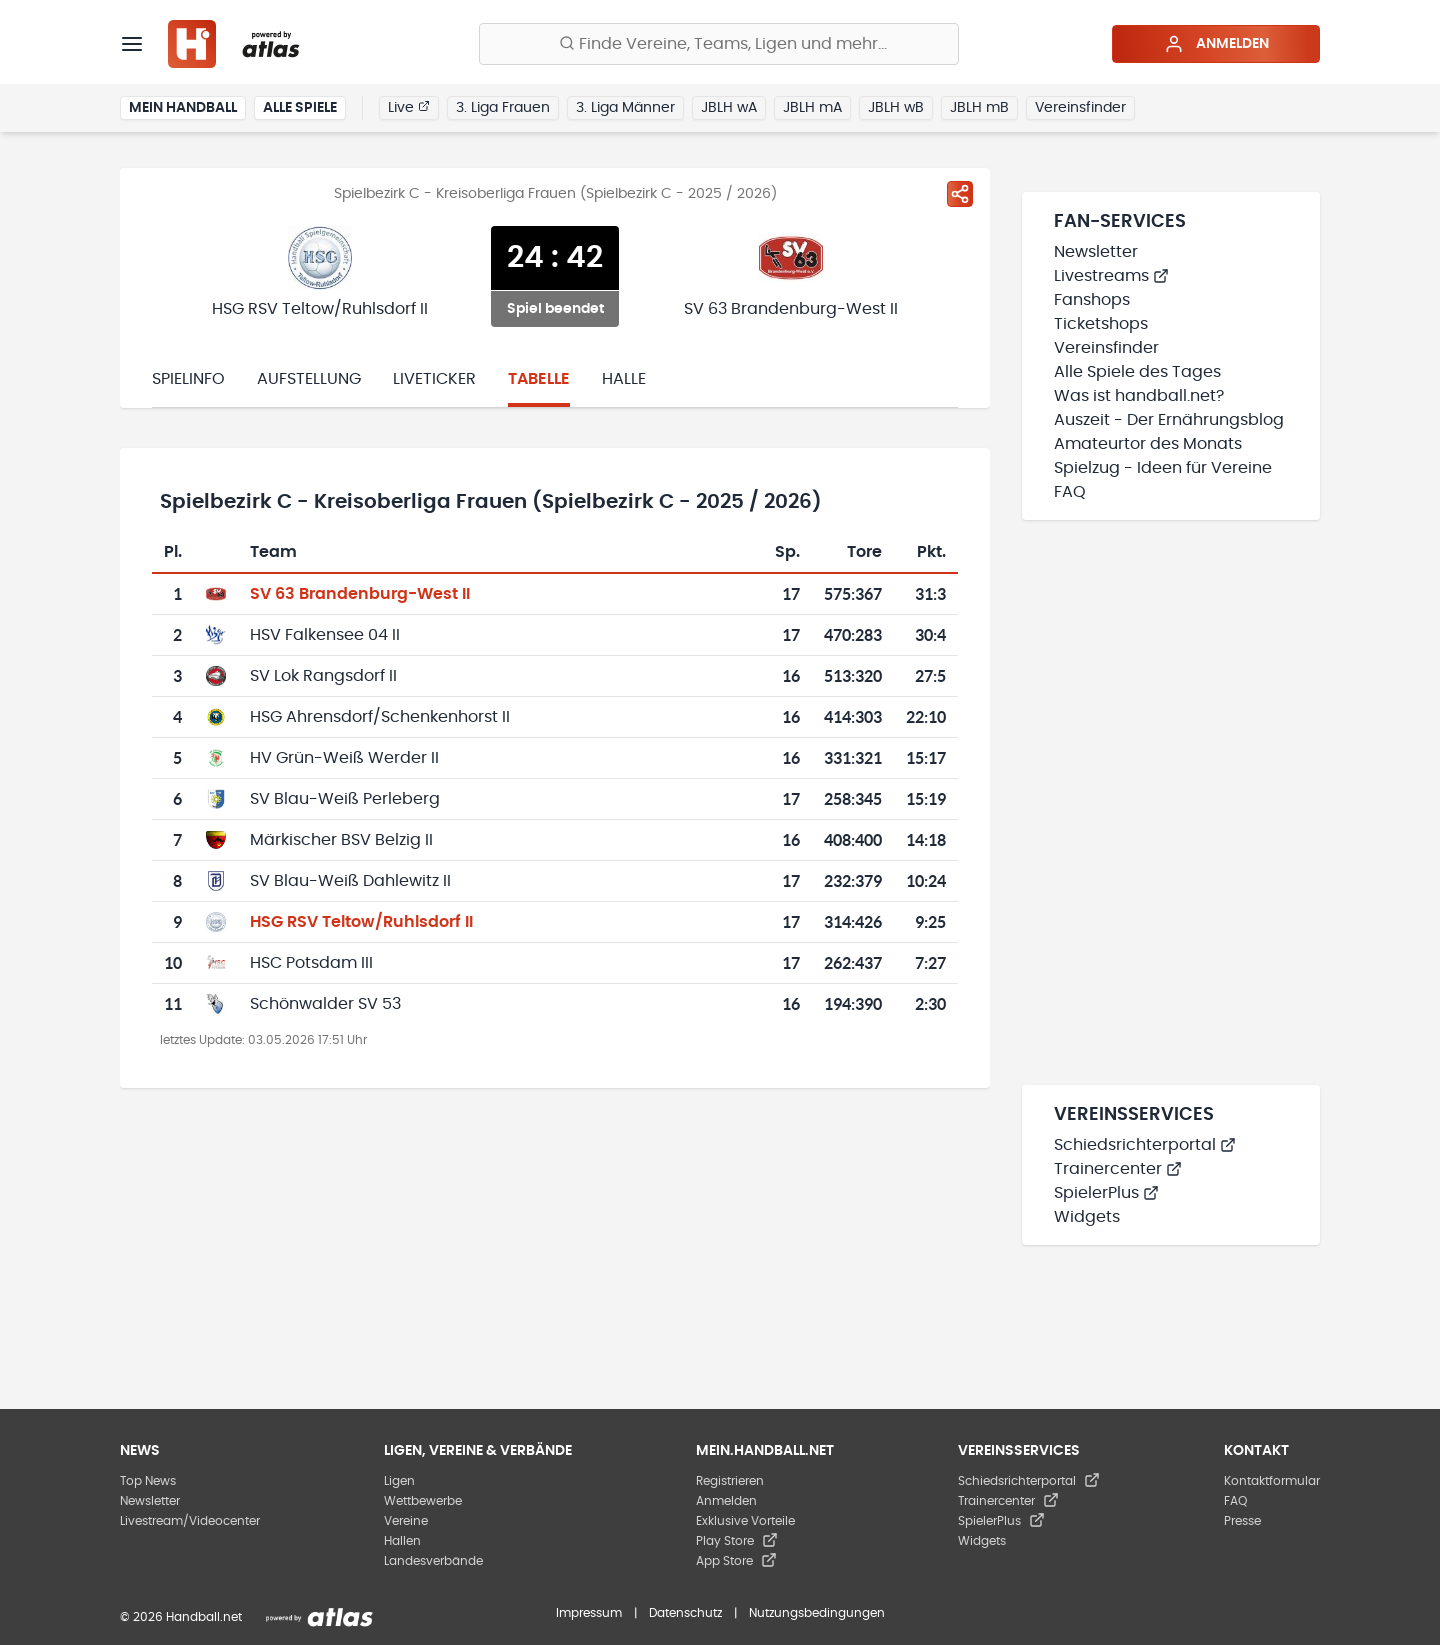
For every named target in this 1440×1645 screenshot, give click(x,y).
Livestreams (1111, 276)
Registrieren (730, 1481)
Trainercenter (1118, 1169)
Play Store (737, 1541)
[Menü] (132, 44)
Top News (148, 1481)
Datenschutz (685, 1613)
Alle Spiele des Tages (1137, 372)
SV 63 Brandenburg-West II (360, 594)
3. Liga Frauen (503, 108)
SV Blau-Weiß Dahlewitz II (350, 881)
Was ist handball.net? (1139, 396)
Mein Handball (183, 108)
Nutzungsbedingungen (817, 1613)
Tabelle (539, 379)
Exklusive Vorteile (745, 1521)
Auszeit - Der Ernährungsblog (1169, 420)
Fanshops (1092, 300)
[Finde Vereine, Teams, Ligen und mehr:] (719, 44)
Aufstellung (309, 379)
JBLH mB (979, 108)
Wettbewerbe (423, 1501)
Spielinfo (188, 379)
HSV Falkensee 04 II (325, 635)
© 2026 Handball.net (181, 1617)
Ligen (399, 1481)
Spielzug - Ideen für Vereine (1163, 468)
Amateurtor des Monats (1148, 444)
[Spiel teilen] (960, 194)
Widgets (1087, 1217)
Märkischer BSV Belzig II (341, 840)
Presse (1242, 1521)
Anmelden (1216, 44)
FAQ (1070, 492)
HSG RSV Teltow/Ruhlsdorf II (361, 922)
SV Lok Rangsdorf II (323, 676)
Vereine (406, 1521)
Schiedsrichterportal (1145, 1145)
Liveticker (434, 379)
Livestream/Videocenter (190, 1521)
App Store (736, 1561)
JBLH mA (812, 108)
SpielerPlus (1106, 1193)
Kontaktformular (1272, 1481)
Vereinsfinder (1080, 108)
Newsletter (1096, 252)
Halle (624, 379)
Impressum (589, 1613)
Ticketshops (1101, 324)
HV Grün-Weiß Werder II (344, 758)
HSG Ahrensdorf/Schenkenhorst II (380, 717)
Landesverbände (433, 1561)
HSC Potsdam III (311, 963)
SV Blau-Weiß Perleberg (345, 799)
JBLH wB (896, 108)
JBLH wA (729, 108)
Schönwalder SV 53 (325, 1004)
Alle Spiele (300, 108)
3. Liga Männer (625, 108)
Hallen (402, 1541)
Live (409, 107)
